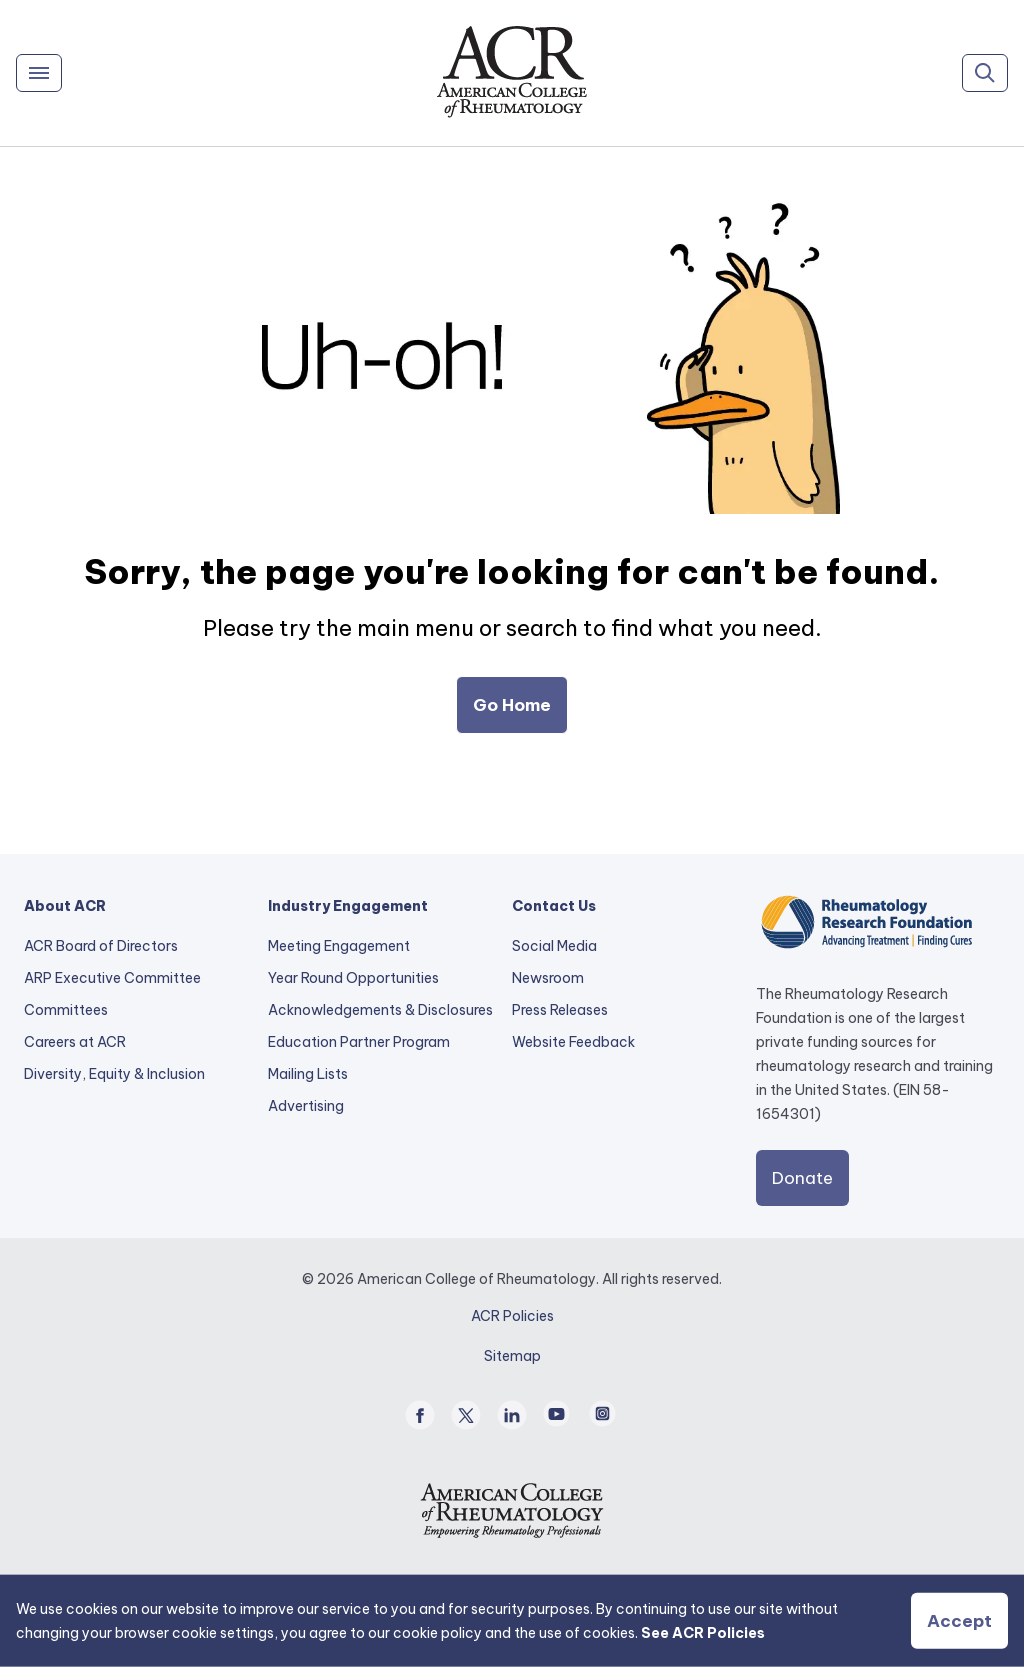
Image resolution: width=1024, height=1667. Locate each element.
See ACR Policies (703, 1633)
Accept (959, 1621)
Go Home (512, 705)
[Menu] (39, 73)
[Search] (985, 73)
